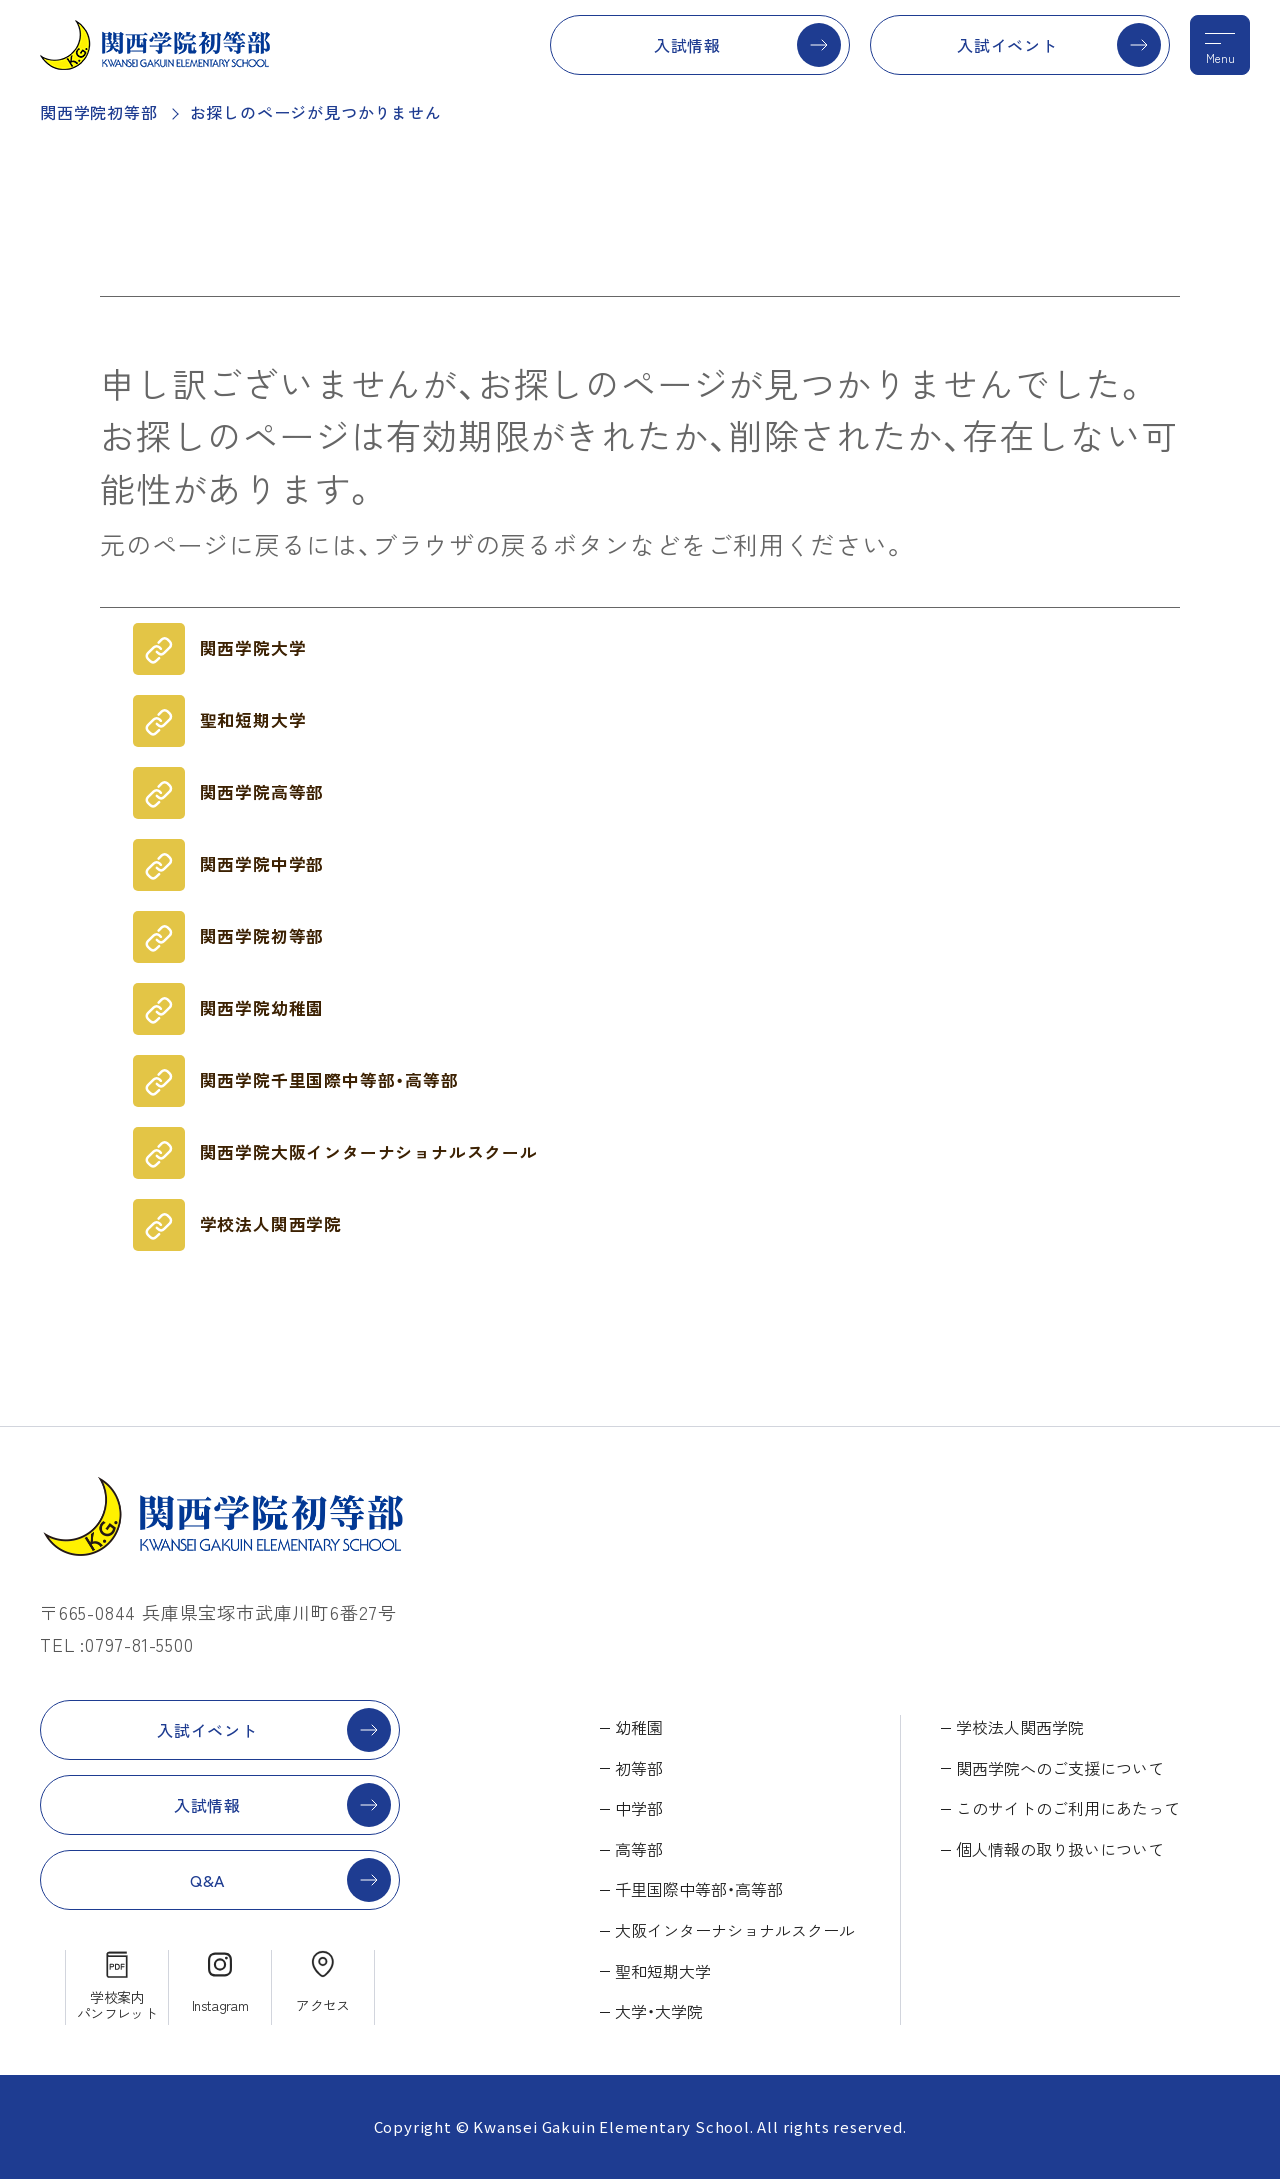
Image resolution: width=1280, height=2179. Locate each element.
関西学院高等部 (262, 792)
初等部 (639, 1768)
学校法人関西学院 (271, 1224)
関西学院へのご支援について (1060, 1768)
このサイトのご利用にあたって (1068, 1808)
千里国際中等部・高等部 (699, 1889)
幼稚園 (639, 1727)
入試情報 (687, 45)
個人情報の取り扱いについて (1060, 1849)
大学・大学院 (659, 2011)
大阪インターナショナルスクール (735, 1930)
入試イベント (1007, 45)
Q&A (207, 1880)
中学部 (639, 1808)
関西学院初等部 (99, 112)
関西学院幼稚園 (262, 1008)
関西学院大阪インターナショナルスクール (369, 1152)
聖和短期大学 (253, 720)
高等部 (639, 1849)
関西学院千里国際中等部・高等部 (329, 1080)
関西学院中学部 (262, 864)
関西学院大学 (253, 648)
